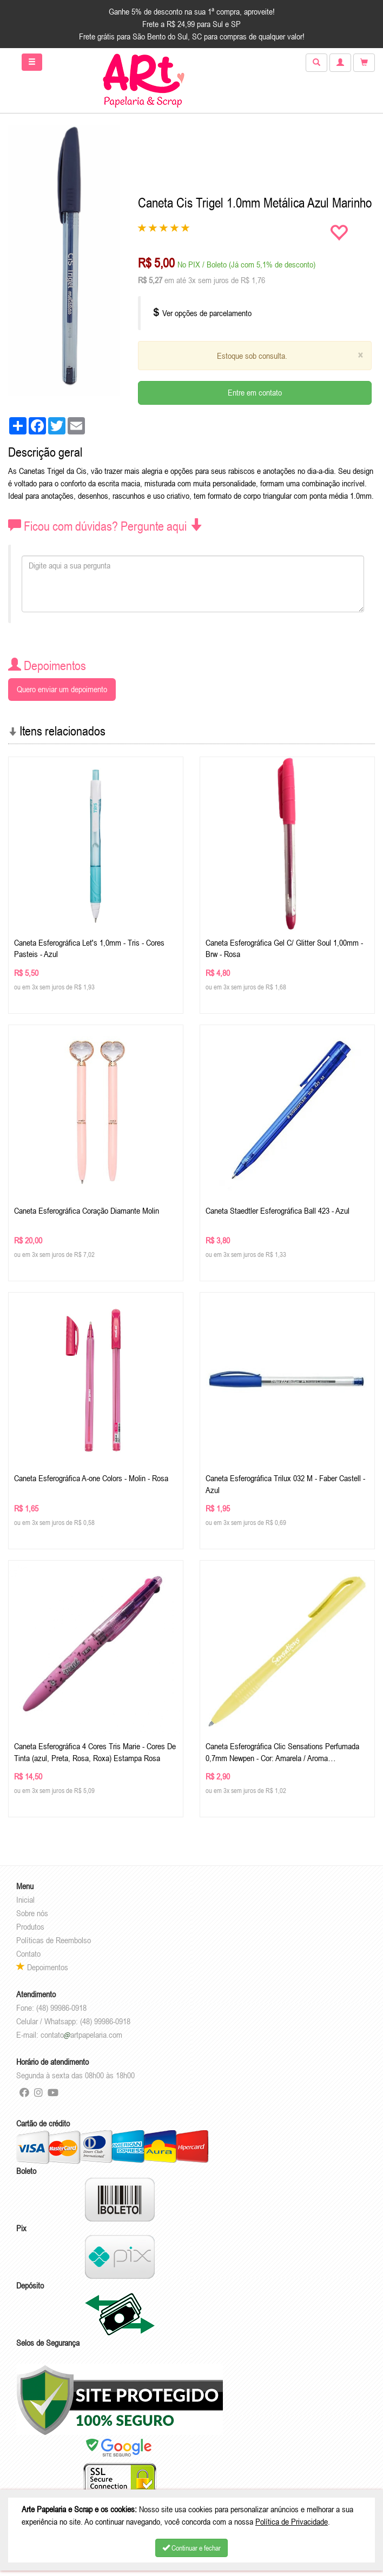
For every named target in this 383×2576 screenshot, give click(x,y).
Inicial (25, 1899)
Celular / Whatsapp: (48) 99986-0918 (73, 2021)
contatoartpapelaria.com (81, 2034)
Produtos (30, 1926)
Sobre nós (32, 1913)
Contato (28, 1953)
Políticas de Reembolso (53, 1940)
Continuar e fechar (191, 2548)
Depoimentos (42, 1967)
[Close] (360, 355)
